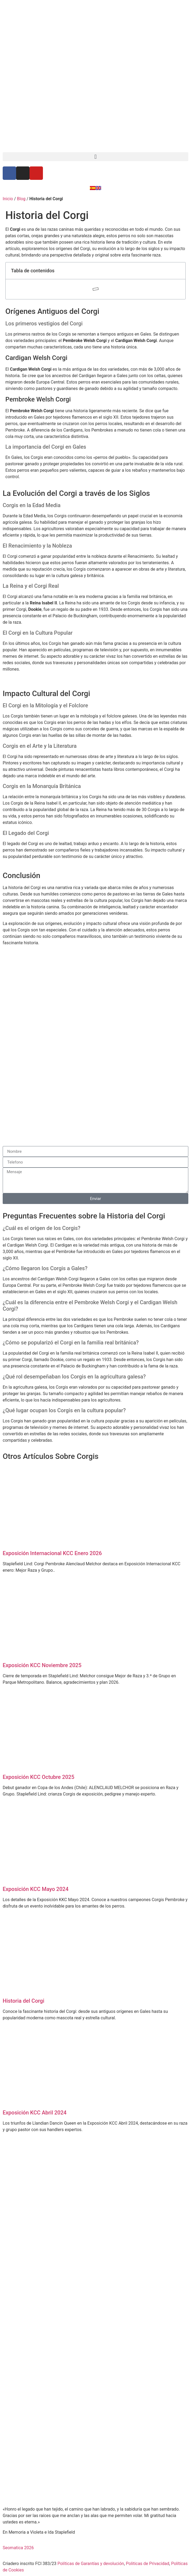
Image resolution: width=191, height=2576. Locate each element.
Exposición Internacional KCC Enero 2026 (52, 1553)
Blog (21, 198)
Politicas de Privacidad (147, 2563)
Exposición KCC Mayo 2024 (35, 1889)
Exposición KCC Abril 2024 (35, 2112)
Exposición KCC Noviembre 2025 (42, 1665)
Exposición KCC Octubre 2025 (38, 1777)
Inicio (8, 198)
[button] (95, 156)
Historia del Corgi (23, 2001)
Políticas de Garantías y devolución (90, 2563)
